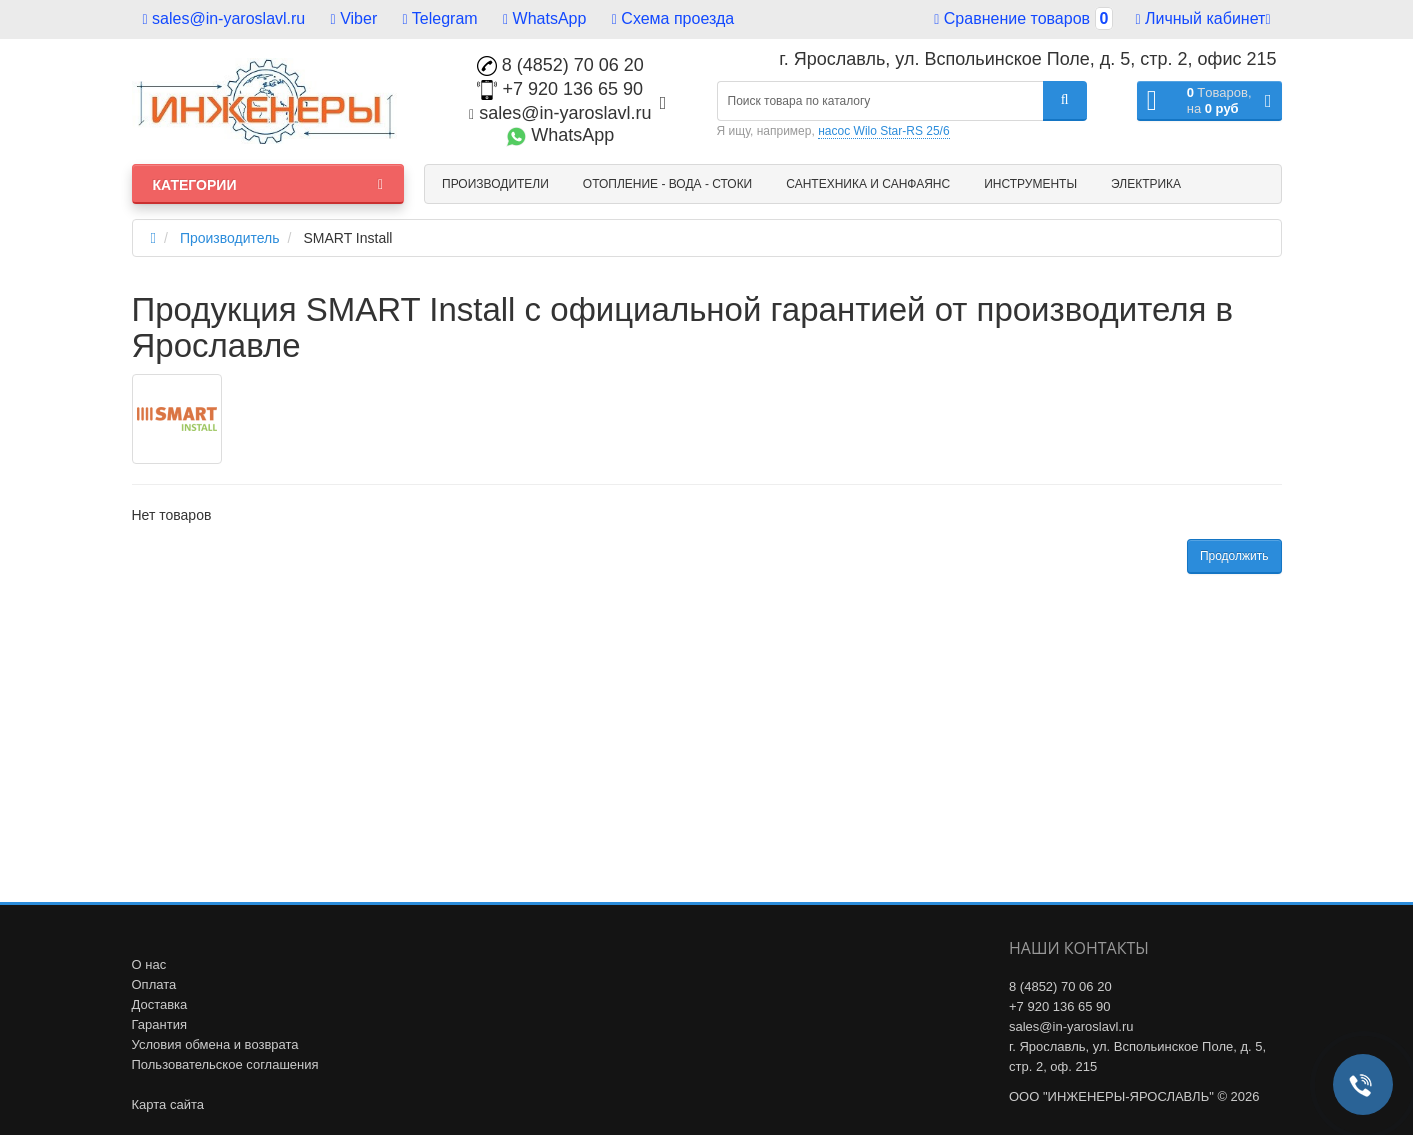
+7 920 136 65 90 (560, 89)
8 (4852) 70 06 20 (560, 65)
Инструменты (1030, 184)
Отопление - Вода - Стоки (667, 184)
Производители (495, 184)
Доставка (160, 1004)
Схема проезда (673, 18)
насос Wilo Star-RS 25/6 (883, 131)
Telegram (440, 18)
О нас (149, 964)
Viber (354, 18)
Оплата (154, 984)
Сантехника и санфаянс (868, 184)
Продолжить (1234, 556)
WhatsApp (544, 18)
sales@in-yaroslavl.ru (224, 18)
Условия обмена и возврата (215, 1044)
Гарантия (159, 1024)
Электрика (1146, 184)
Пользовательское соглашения (225, 1064)
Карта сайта (168, 1104)
